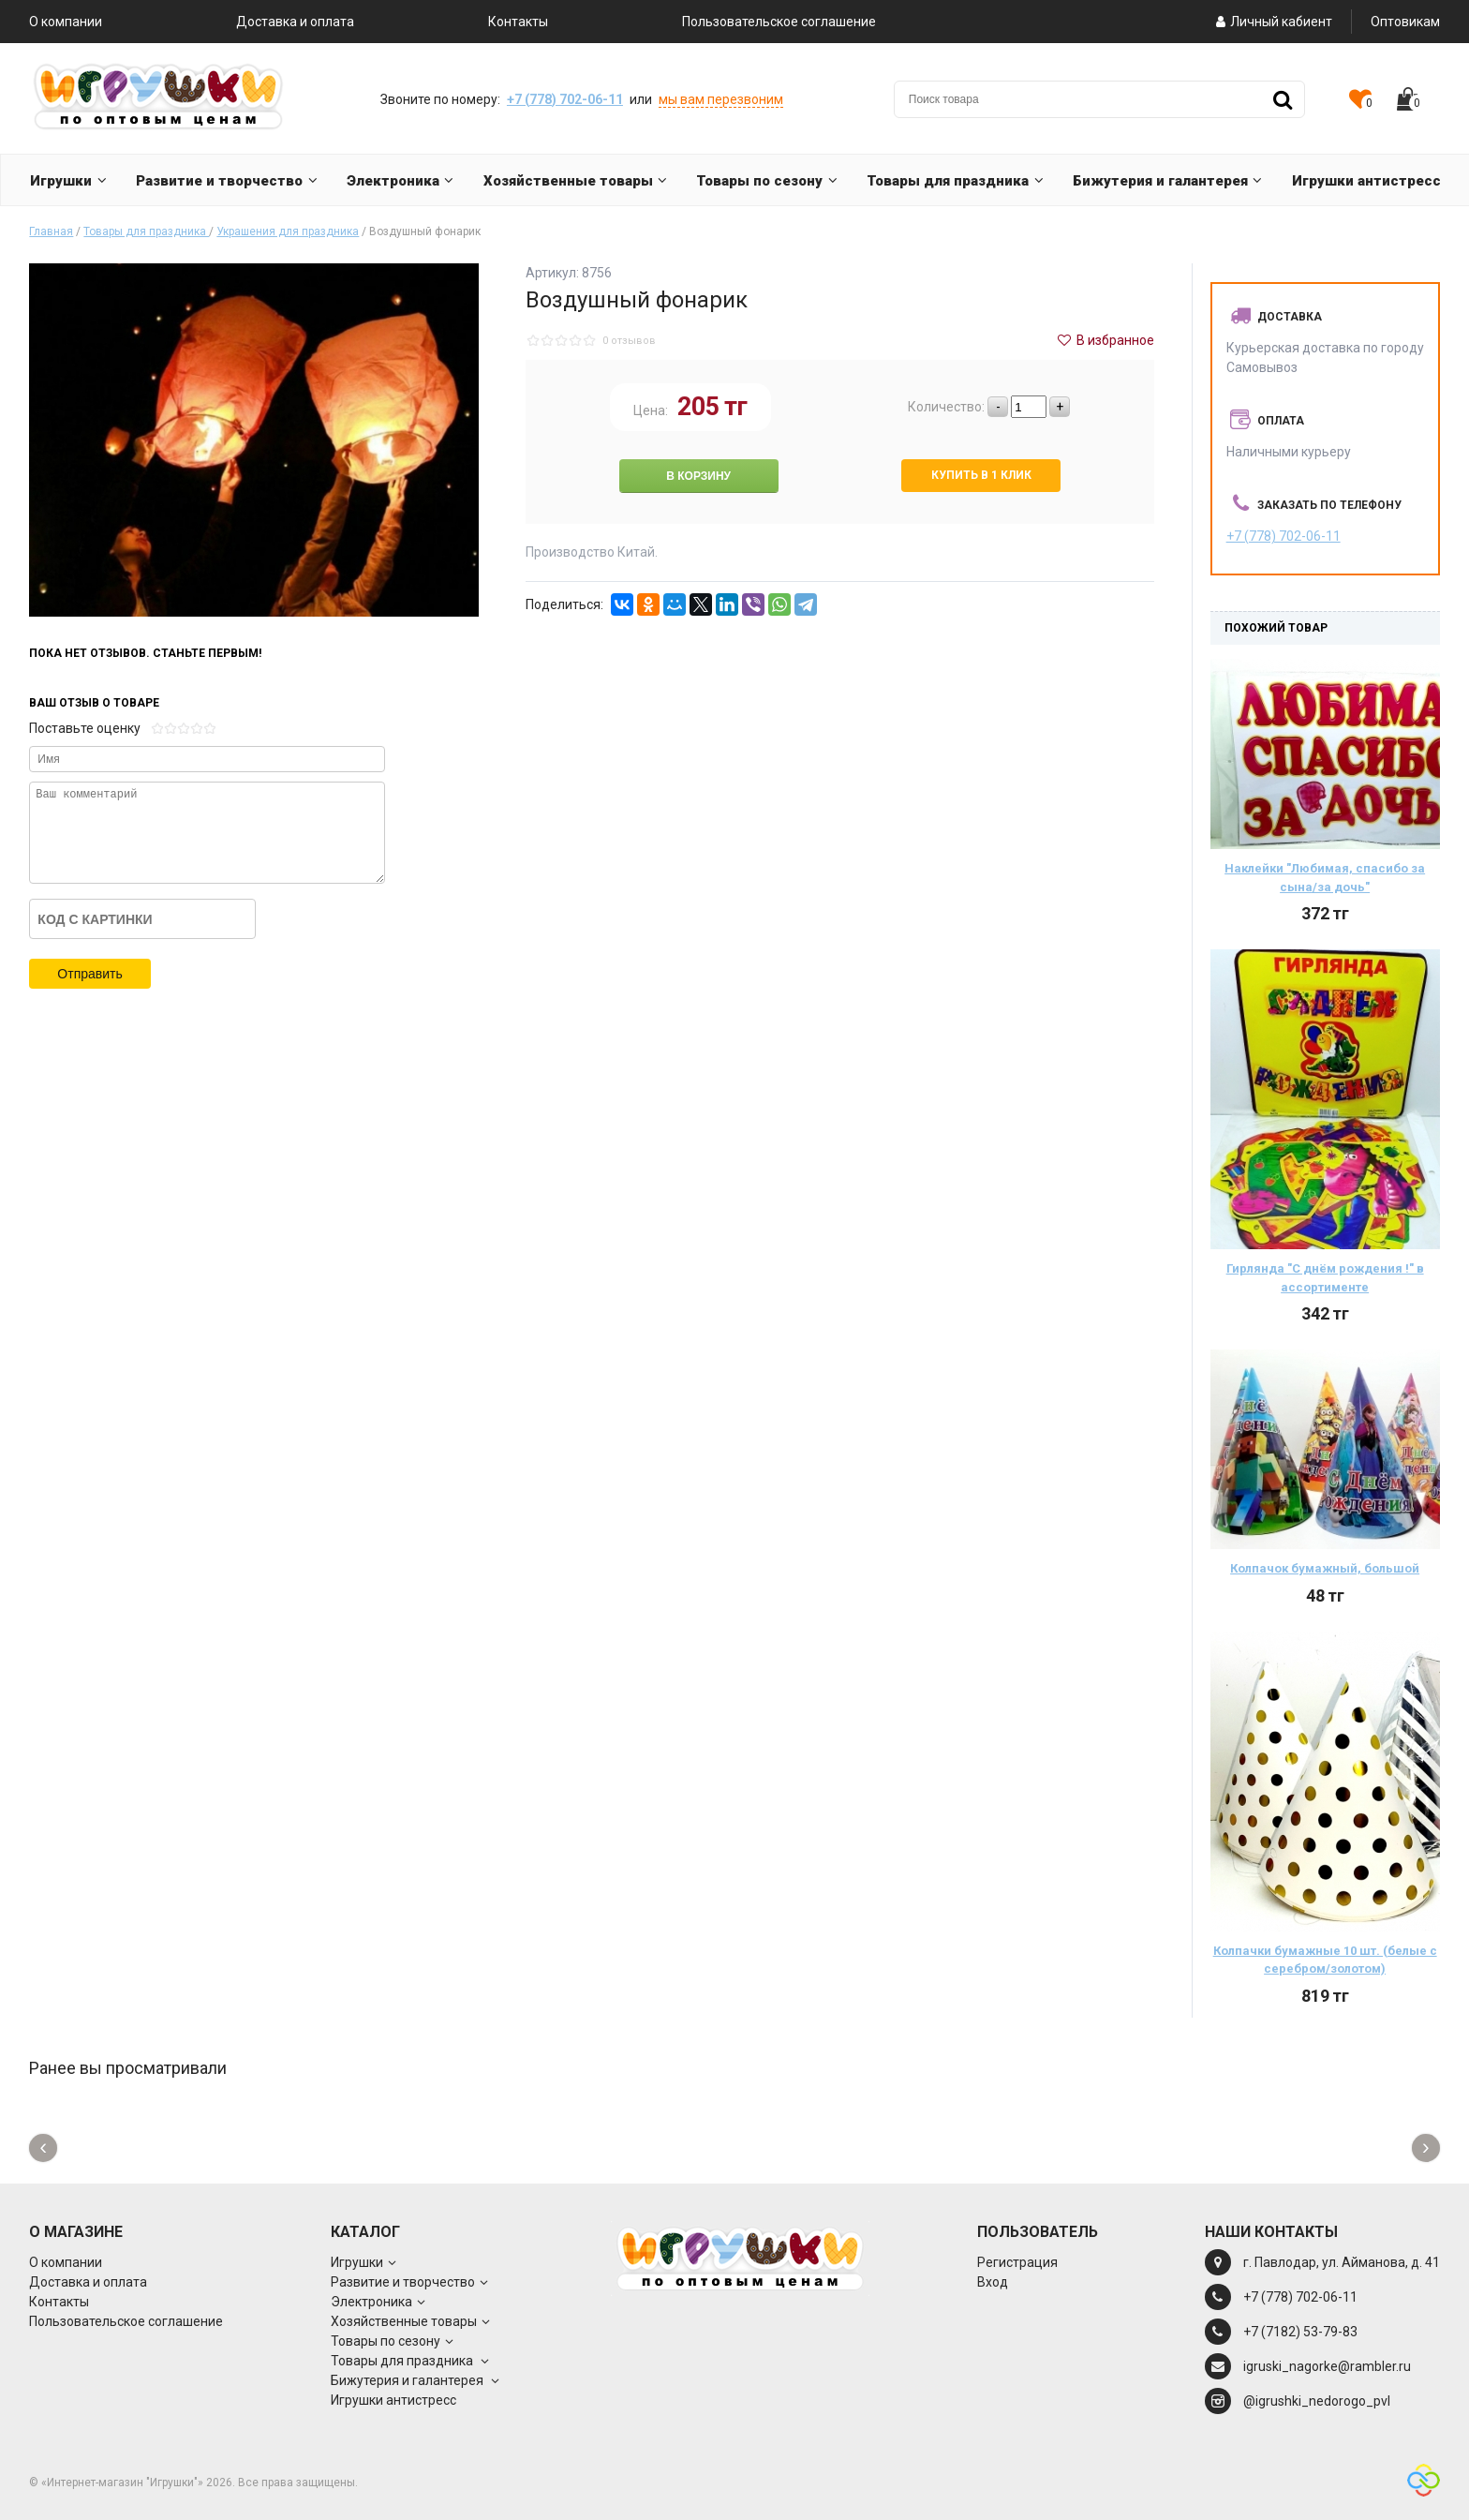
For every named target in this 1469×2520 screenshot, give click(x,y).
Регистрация (1017, 2262)
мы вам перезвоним (721, 99)
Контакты (518, 21)
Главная (51, 231)
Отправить (89, 973)
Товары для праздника (146, 231)
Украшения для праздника (287, 231)
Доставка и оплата (295, 21)
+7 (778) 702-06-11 (565, 99)
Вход (992, 2281)
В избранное (1104, 340)
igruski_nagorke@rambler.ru (1327, 2366)
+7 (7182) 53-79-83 (1300, 2331)
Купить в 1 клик (981, 475)
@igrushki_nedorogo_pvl (1316, 2400)
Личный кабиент (1271, 21)
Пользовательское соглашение (779, 21)
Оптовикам (1405, 21)
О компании (65, 21)
